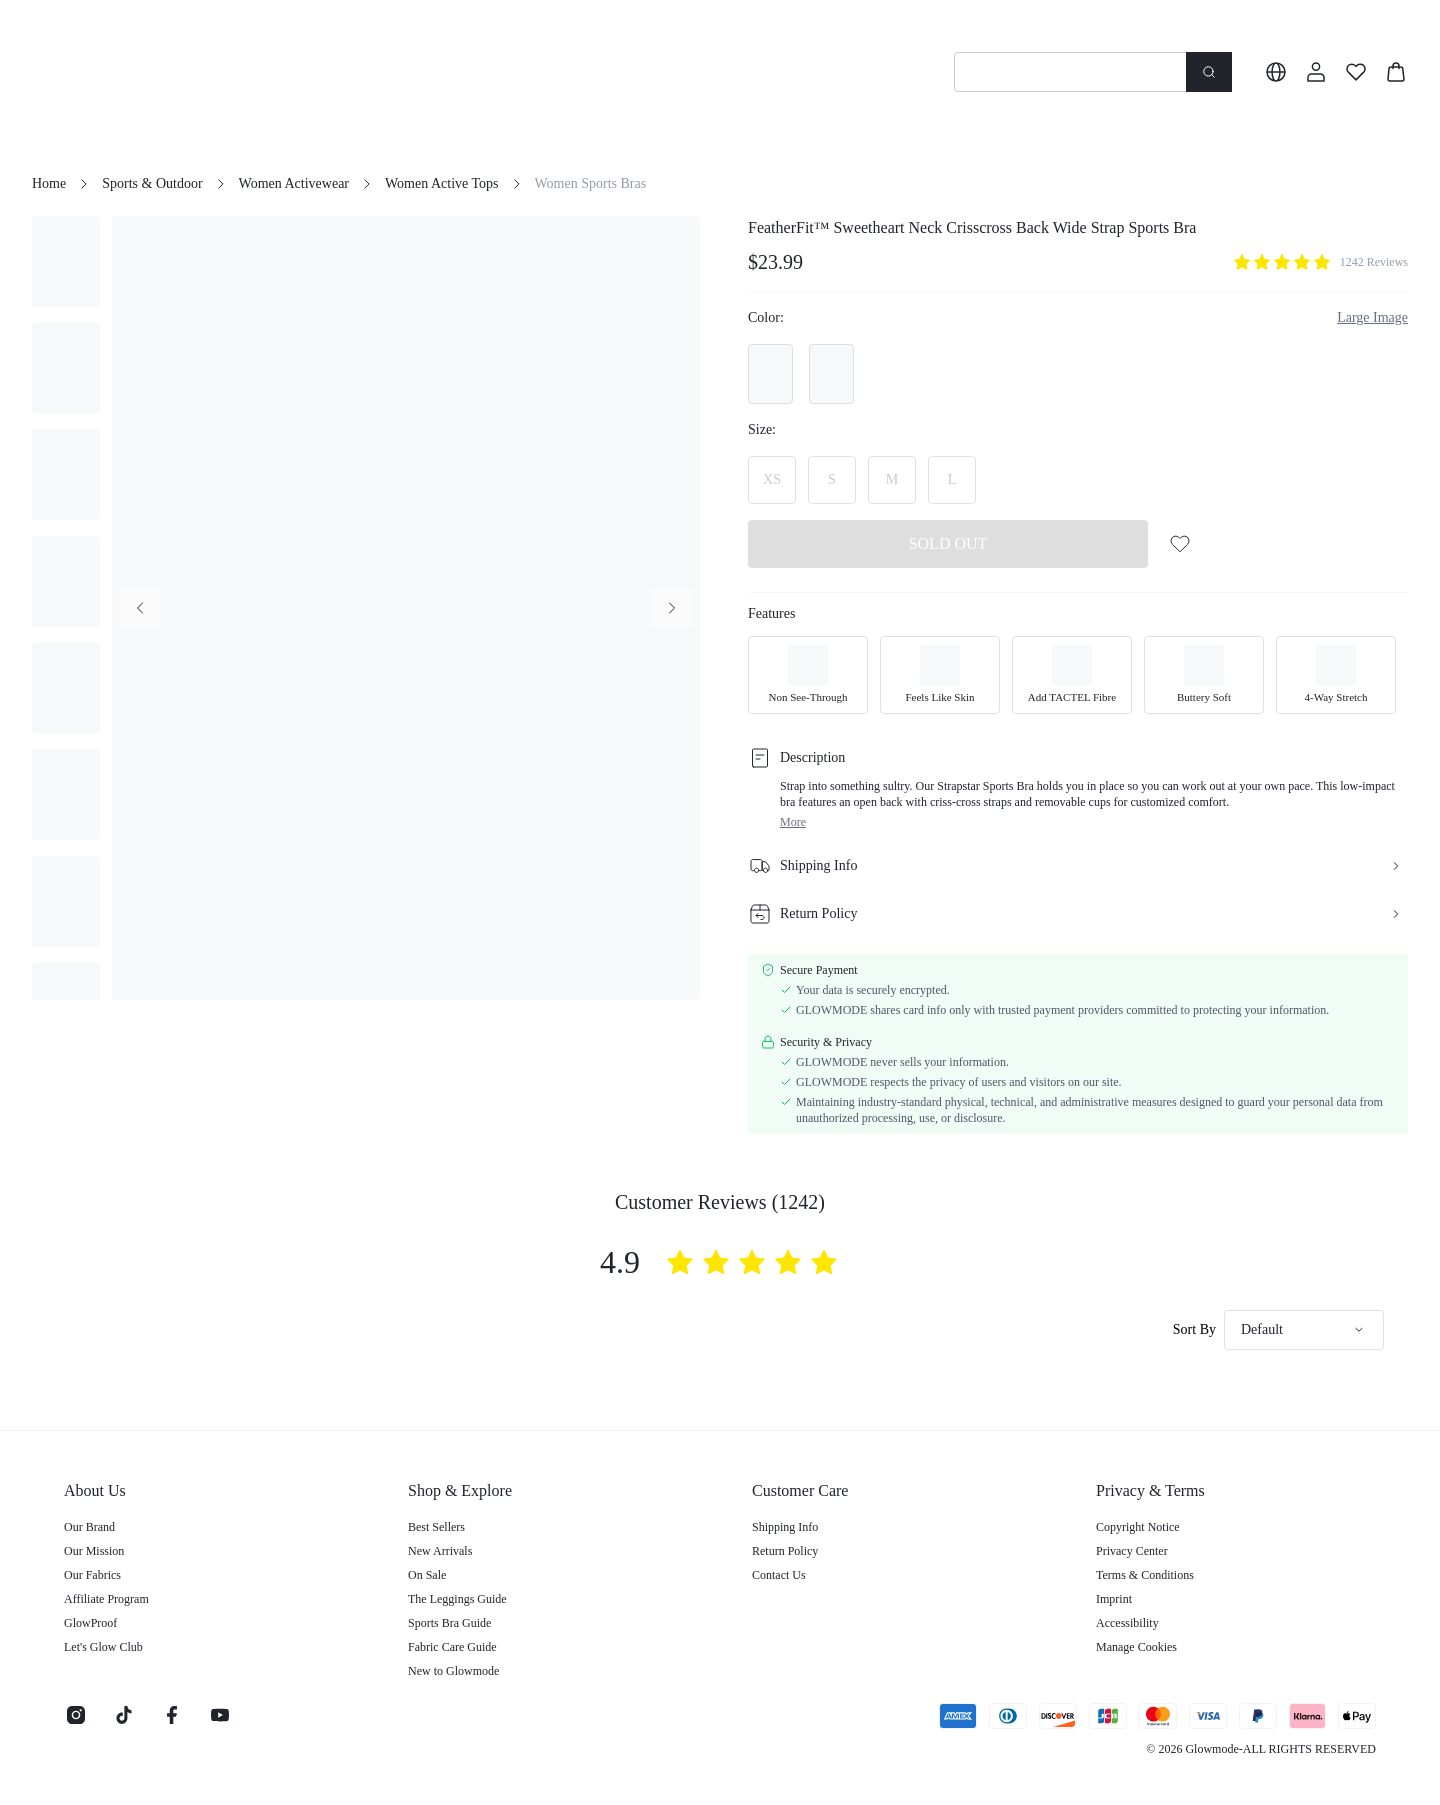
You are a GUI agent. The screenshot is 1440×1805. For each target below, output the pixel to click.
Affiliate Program (106, 1599)
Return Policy (785, 1551)
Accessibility (1127, 1623)
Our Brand (89, 1527)
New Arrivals (440, 1551)
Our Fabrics (92, 1575)
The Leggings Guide (457, 1599)
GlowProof (90, 1623)
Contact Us (779, 1575)
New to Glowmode (453, 1671)
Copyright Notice (1138, 1527)
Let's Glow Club (103, 1647)
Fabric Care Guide (452, 1647)
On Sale (427, 1575)
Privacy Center (1132, 1551)
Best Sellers (436, 1527)
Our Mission (94, 1551)
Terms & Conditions (1145, 1575)
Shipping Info (785, 1527)
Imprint (1114, 1599)
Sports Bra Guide (449, 1623)
